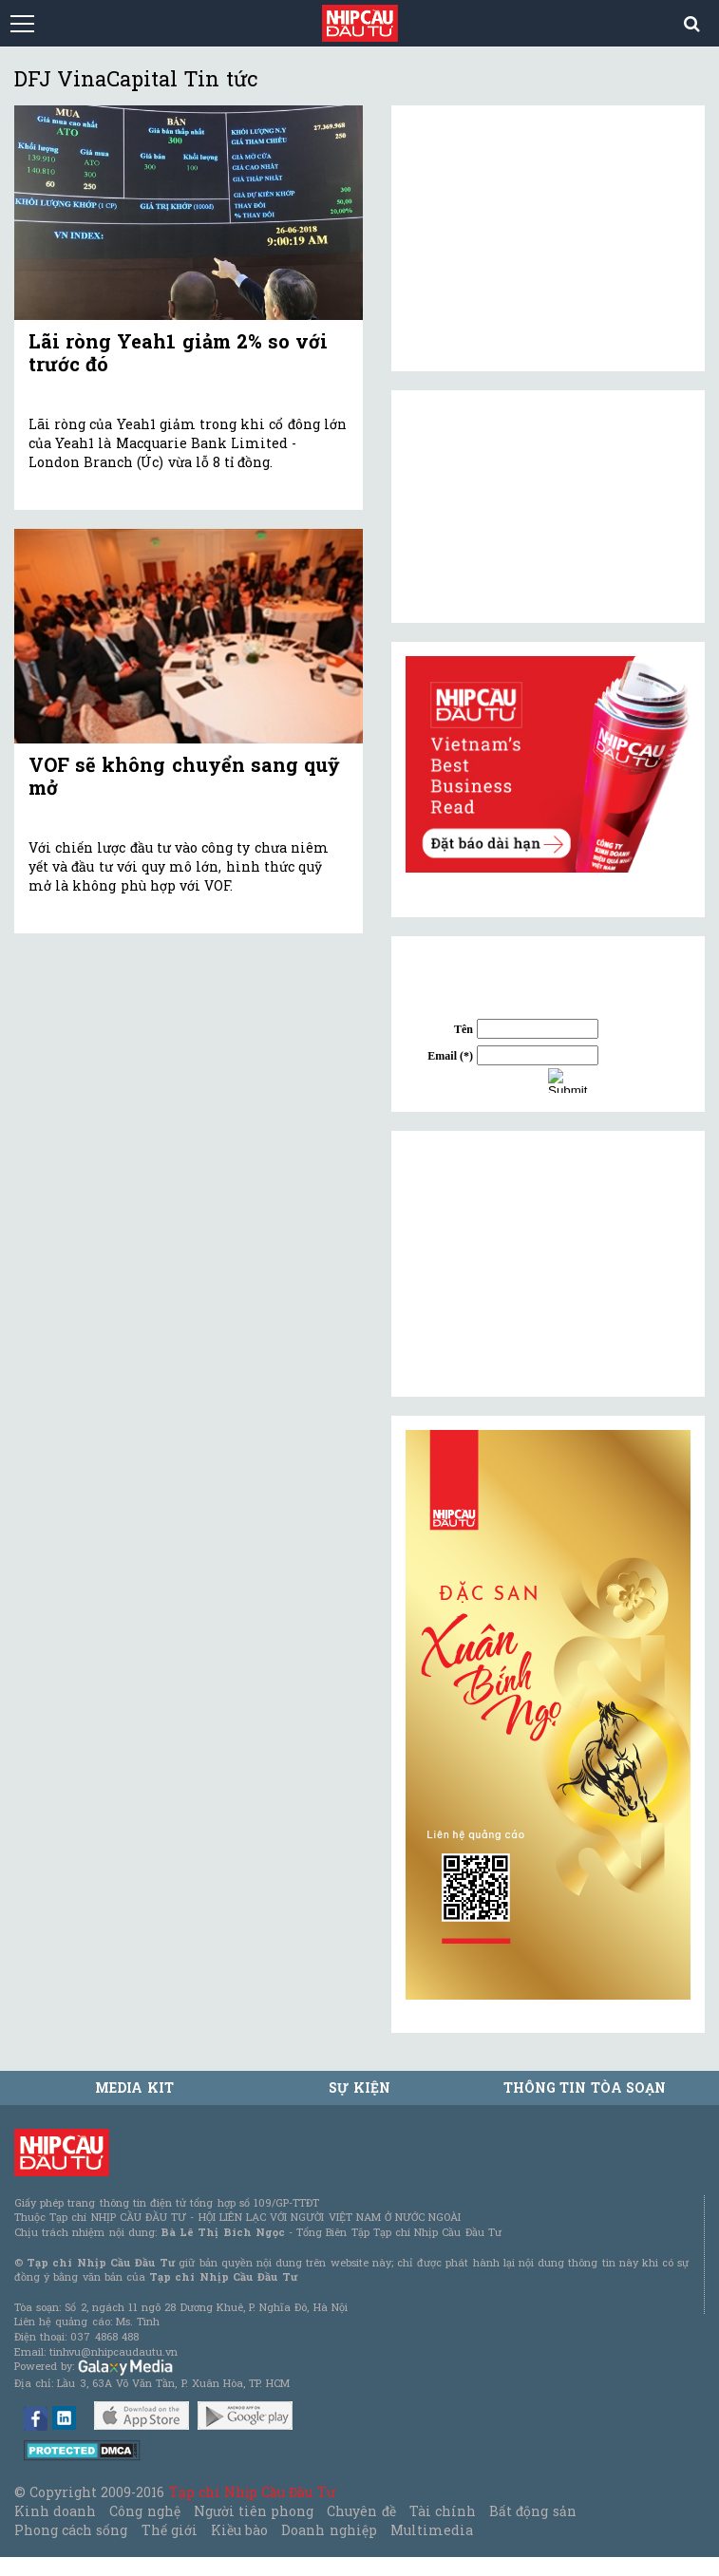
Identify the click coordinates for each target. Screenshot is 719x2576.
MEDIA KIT (134, 2087)
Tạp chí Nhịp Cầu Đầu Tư (252, 2492)
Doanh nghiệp (328, 2530)
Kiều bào (239, 2530)
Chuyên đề (361, 2511)
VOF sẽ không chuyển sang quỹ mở (184, 775)
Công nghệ (144, 2511)
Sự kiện (359, 2087)
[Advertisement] (548, 1263)
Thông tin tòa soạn (584, 2087)
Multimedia (431, 2530)
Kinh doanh (55, 2511)
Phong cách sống (70, 2530)
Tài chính (442, 2511)
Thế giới (170, 2530)
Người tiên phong (253, 2511)
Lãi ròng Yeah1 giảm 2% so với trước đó (178, 352)
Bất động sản (532, 2511)
